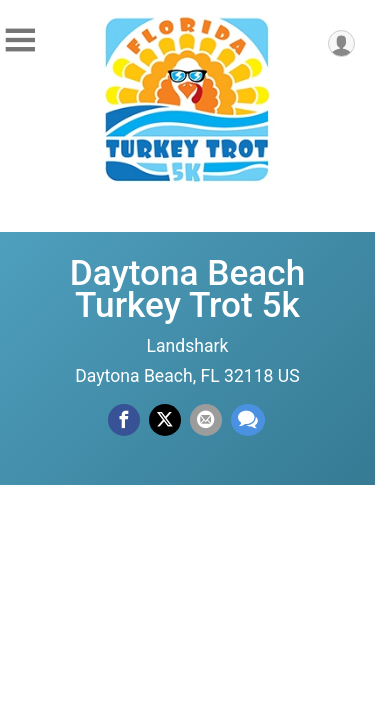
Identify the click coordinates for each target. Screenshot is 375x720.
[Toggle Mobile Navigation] (20, 40)
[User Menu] (341, 43)
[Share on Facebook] (124, 420)
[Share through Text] (248, 420)
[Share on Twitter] (165, 420)
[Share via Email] (206, 420)
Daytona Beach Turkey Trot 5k (187, 289)
